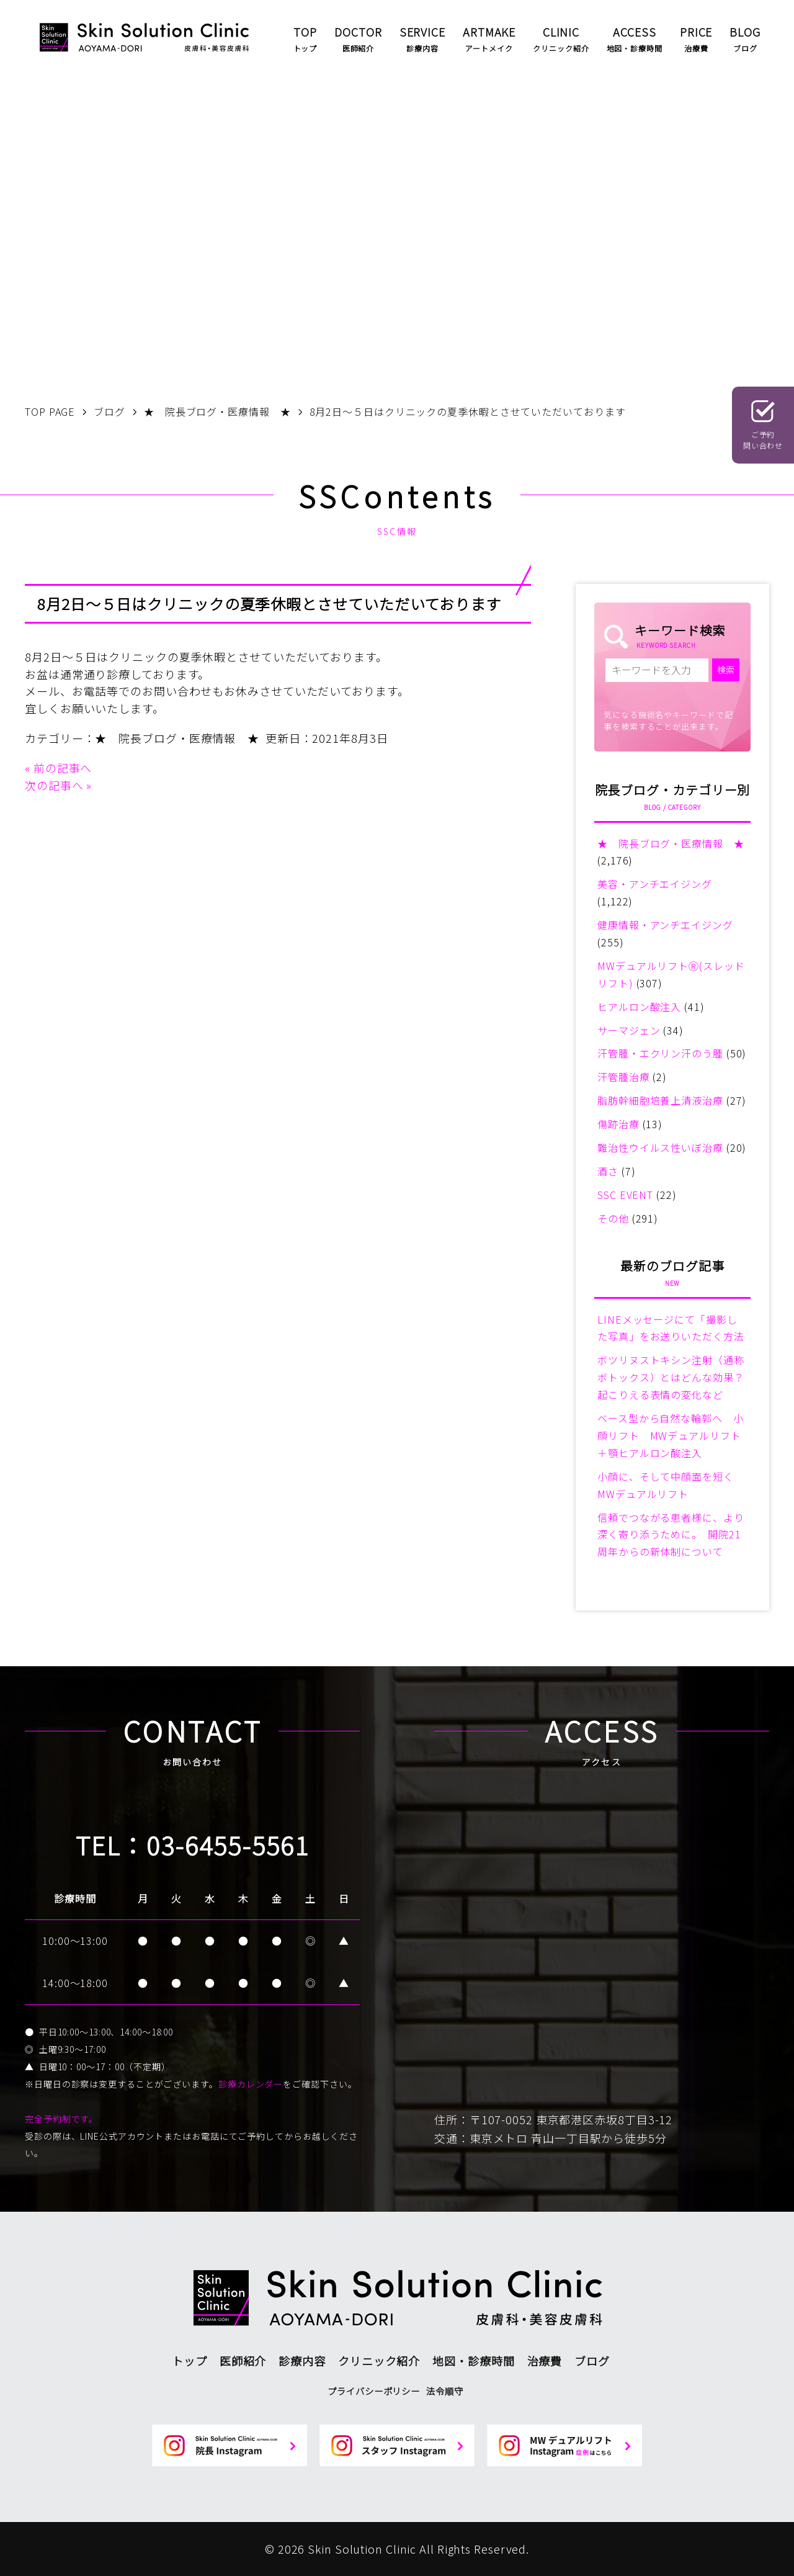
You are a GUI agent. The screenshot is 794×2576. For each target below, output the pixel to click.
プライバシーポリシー (374, 2390)
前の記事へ (62, 768)
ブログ (592, 2361)
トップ (189, 2361)
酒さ (607, 1171)
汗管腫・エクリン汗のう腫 (660, 1053)
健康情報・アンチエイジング (665, 924)
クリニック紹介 (379, 2361)
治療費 (545, 2361)
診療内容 (302, 2361)
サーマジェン (628, 1030)
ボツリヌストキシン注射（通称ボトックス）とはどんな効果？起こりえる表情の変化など (670, 1377)
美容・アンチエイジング (654, 883)
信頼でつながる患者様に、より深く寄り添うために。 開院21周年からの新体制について (670, 1535)
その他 (613, 1218)
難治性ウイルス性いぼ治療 (660, 1147)
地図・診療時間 (473, 2361)
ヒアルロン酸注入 (639, 1006)
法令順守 (444, 2390)
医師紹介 (243, 2361)
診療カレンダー (250, 2084)
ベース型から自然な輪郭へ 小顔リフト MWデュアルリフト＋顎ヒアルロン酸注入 (670, 1435)
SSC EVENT (625, 1194)
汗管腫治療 (623, 1076)
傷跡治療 (618, 1123)
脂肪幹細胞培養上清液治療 (660, 1100)
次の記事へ (54, 785)
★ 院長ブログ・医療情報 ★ (177, 738)
